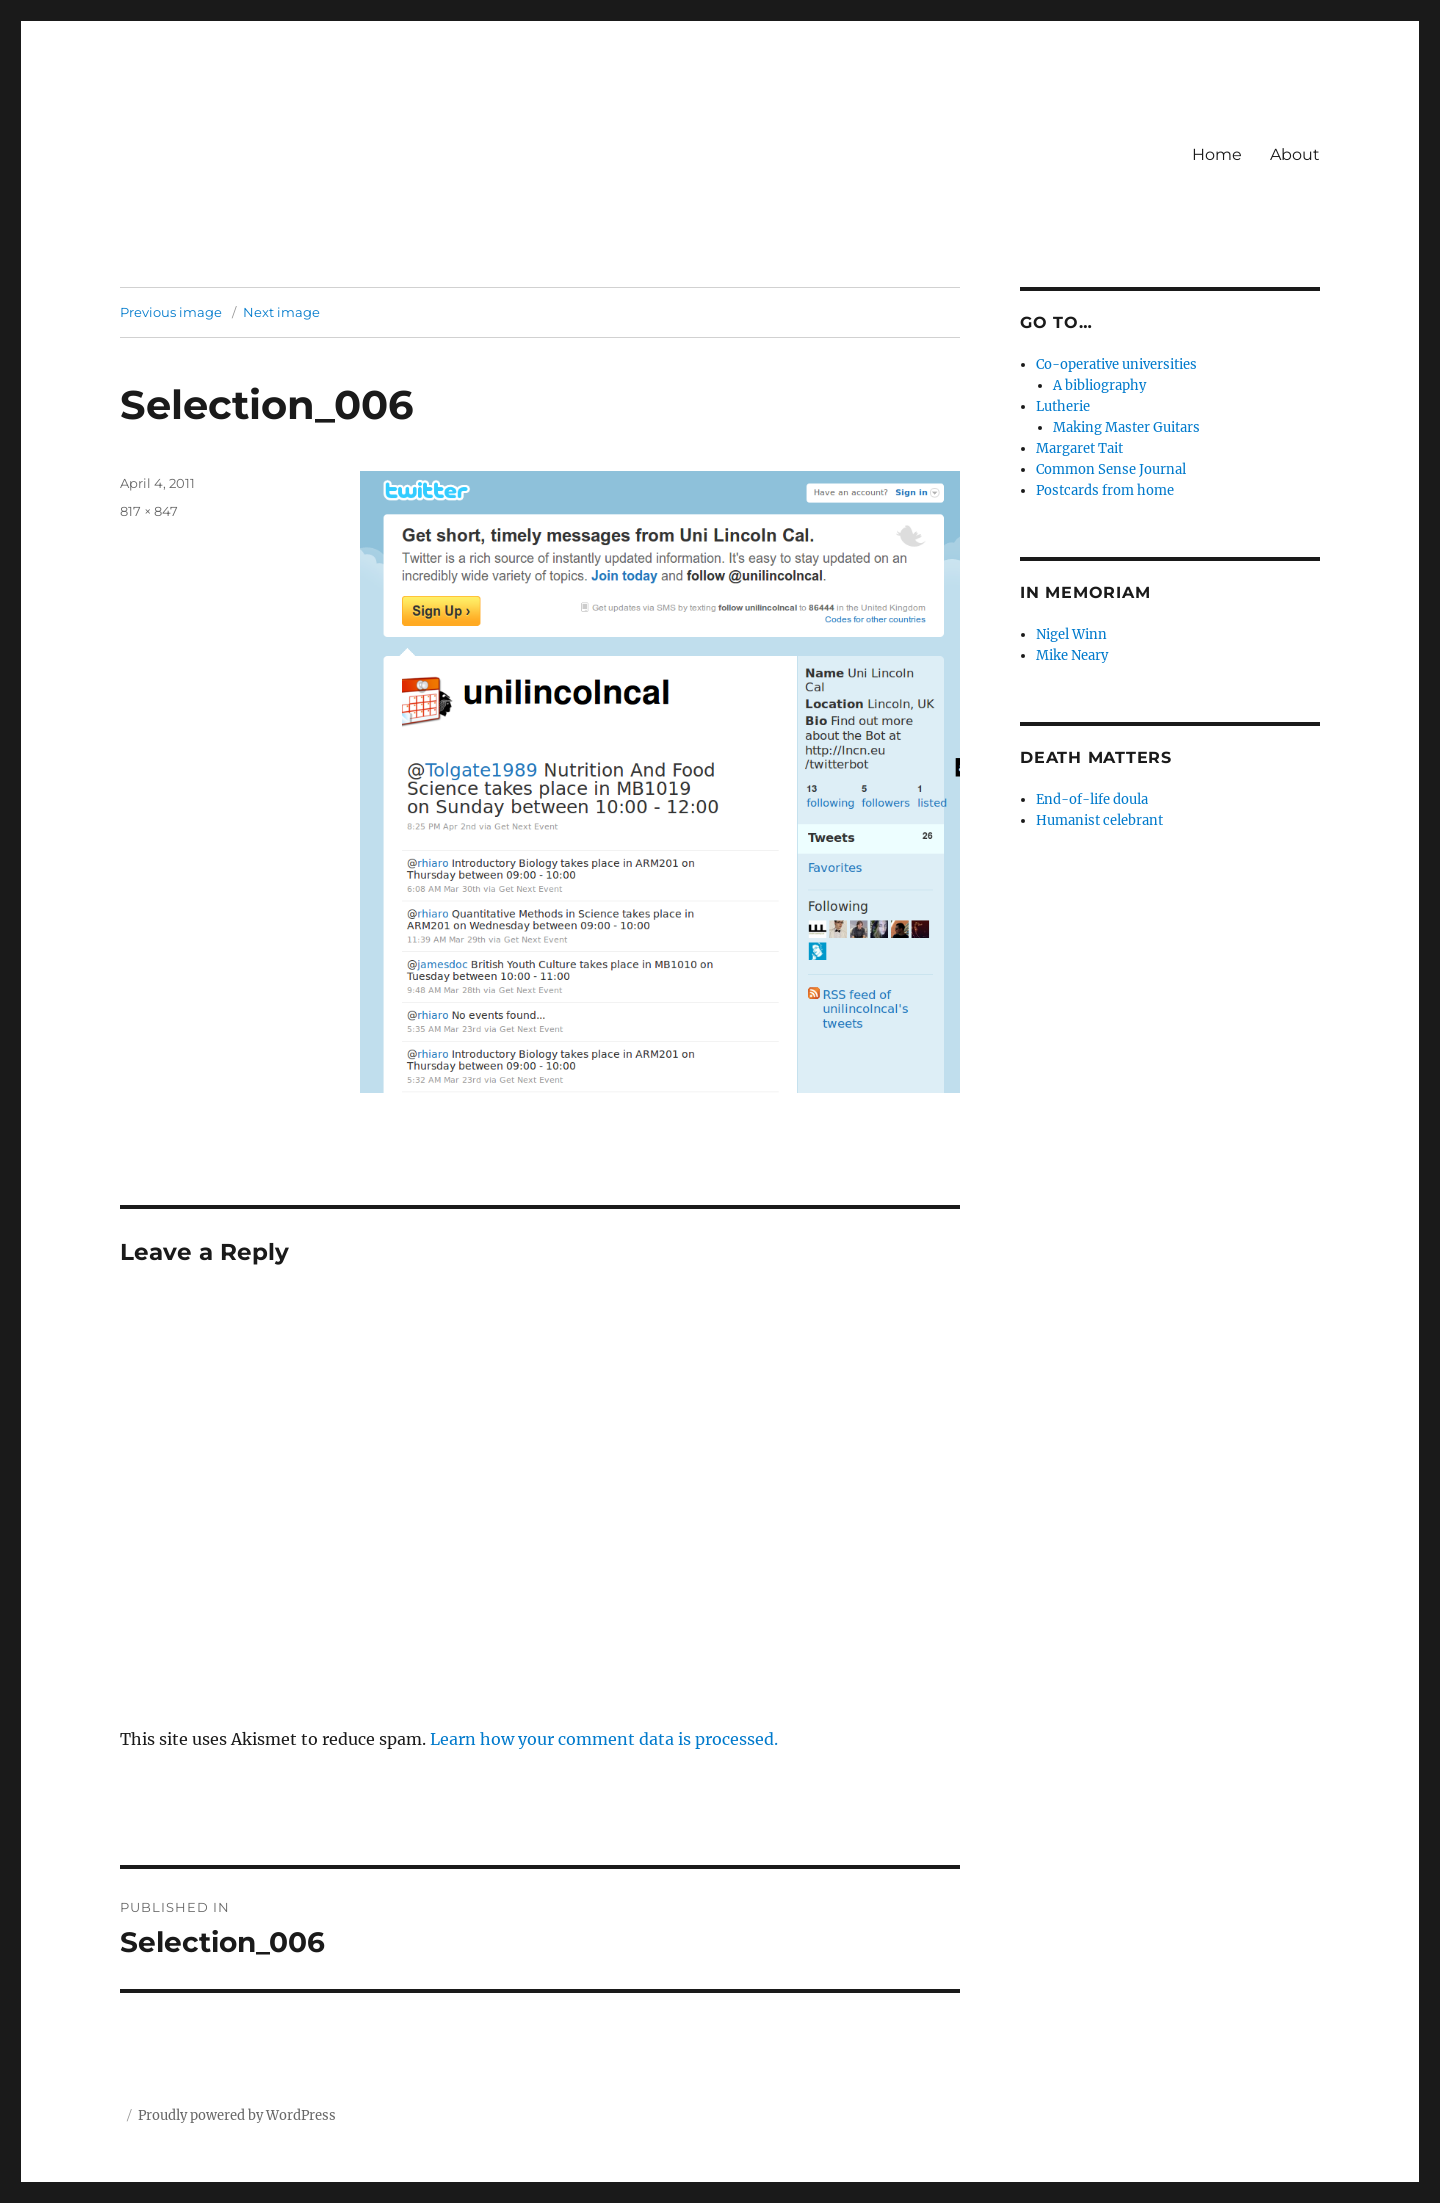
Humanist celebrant (1099, 820)
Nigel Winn (1071, 634)
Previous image (171, 312)
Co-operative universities (1116, 364)
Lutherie (1063, 406)
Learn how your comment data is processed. (604, 1739)
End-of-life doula (1092, 799)
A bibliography (1099, 385)
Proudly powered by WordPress (237, 2115)
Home (1217, 154)
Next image (281, 312)
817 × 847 (149, 511)
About (1295, 154)
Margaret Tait (1079, 448)
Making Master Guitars (1126, 427)
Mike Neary (1072, 655)
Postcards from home (1105, 490)
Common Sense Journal (1111, 469)
